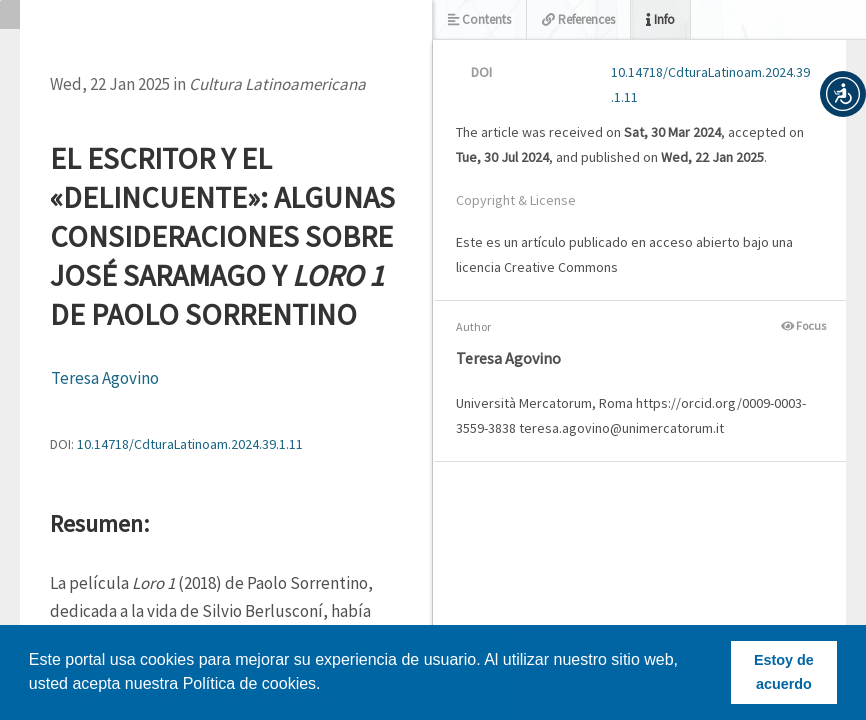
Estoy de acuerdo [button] (784, 672)
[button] (843, 94)
